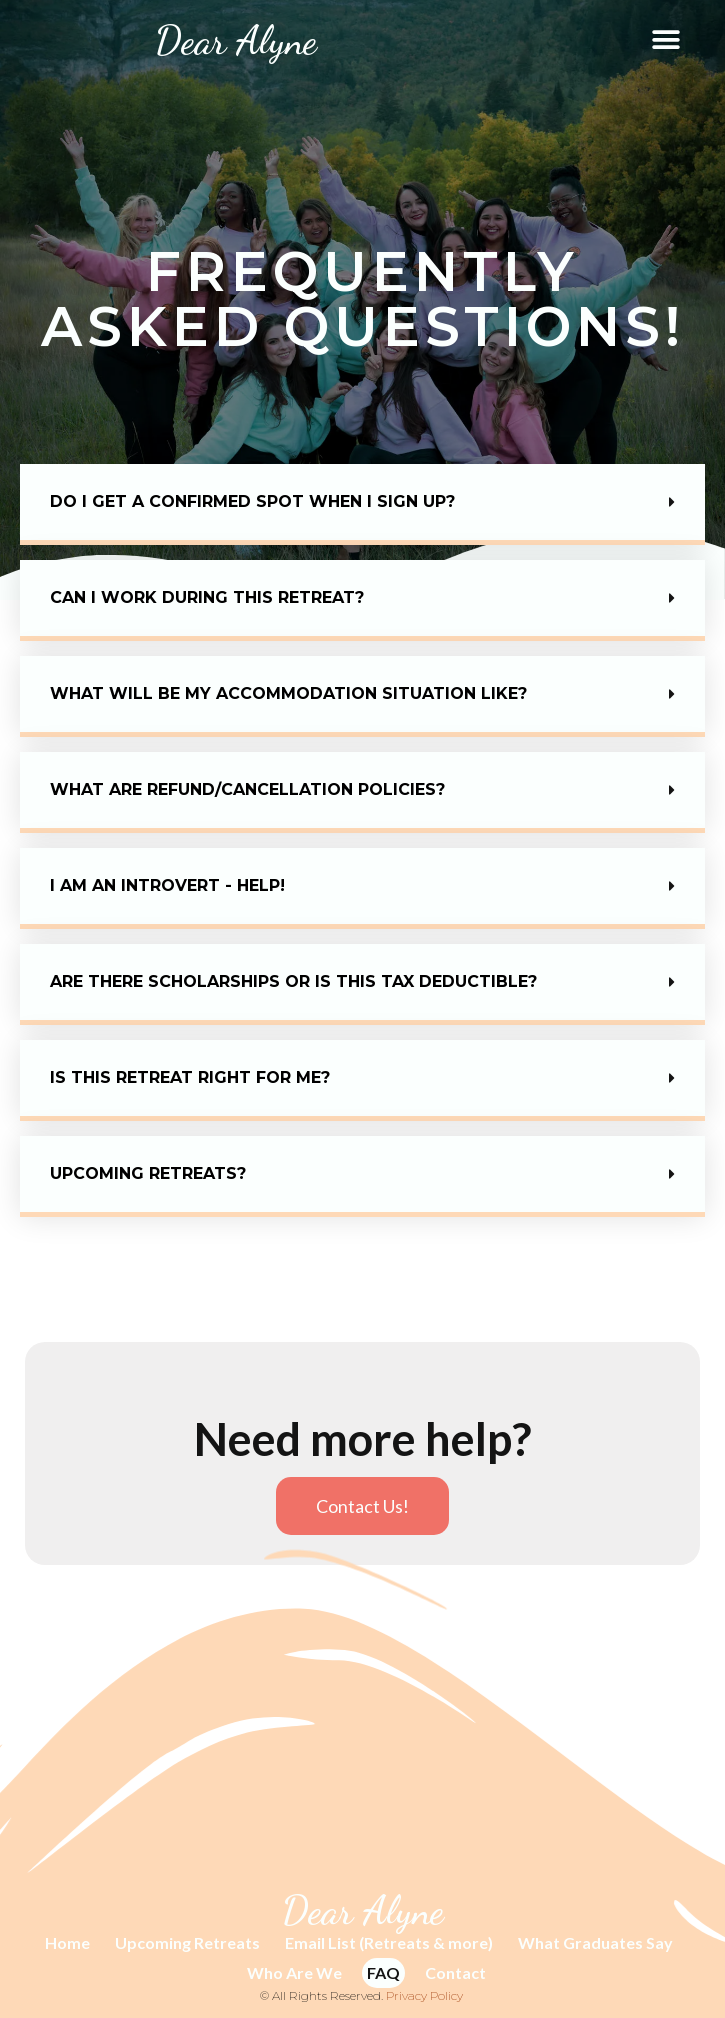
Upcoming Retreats (187, 1942)
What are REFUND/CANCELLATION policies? (247, 789)
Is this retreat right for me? (190, 1077)
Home (67, 1942)
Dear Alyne (236, 40)
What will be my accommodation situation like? (288, 693)
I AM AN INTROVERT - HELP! (167, 885)
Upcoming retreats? (148, 1173)
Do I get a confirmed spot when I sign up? (252, 501)
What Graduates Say (595, 1942)
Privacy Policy (424, 1995)
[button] (666, 40)
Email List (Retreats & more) (389, 1942)
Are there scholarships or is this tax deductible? (293, 981)
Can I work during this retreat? (207, 597)
